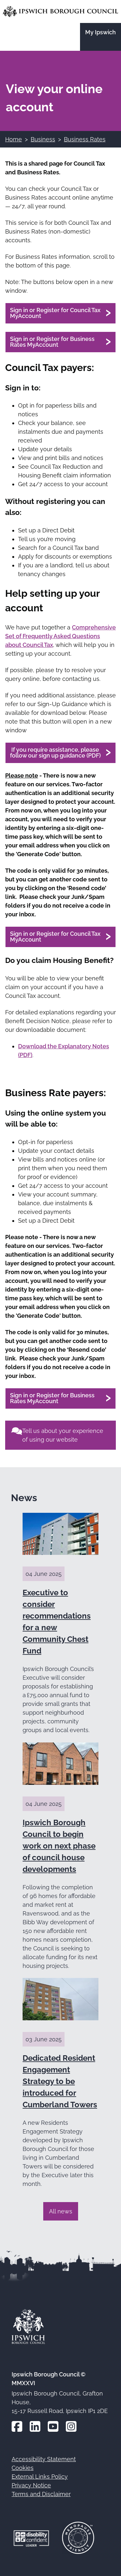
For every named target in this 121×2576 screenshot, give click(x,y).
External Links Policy (40, 2476)
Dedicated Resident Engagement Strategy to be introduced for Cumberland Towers (60, 2081)
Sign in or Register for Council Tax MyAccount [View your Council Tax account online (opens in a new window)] (55, 313)
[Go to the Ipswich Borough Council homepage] (60, 11)
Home (13, 139)
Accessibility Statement (44, 2459)
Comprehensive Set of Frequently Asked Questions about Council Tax (60, 636)
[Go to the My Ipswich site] (100, 37)
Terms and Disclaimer (41, 2494)
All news (60, 2211)
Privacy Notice (31, 2485)
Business (43, 139)
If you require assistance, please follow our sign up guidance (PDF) (55, 752)
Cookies (23, 2467)
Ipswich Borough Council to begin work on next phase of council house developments (59, 1846)
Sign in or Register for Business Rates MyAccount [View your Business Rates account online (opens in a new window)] (52, 341)
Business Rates (85, 139)
